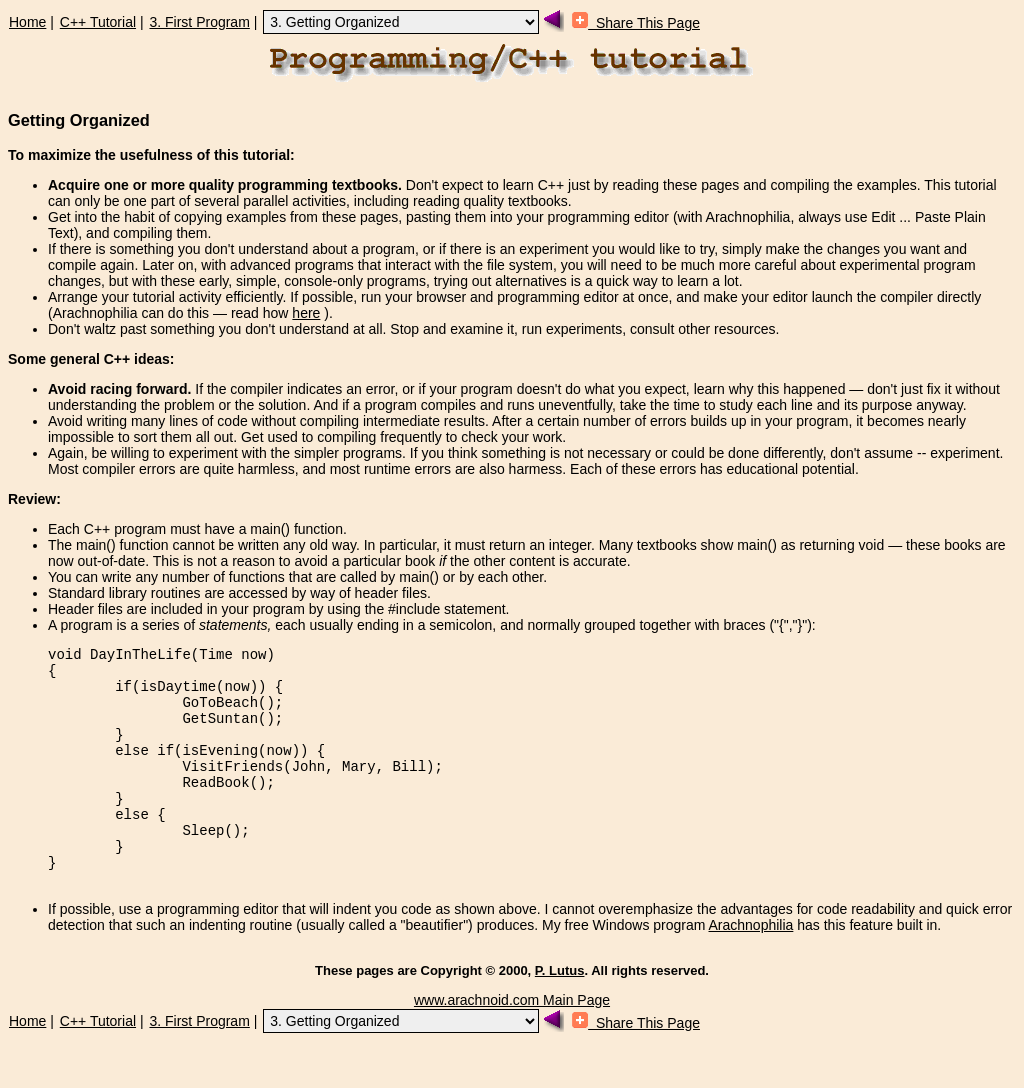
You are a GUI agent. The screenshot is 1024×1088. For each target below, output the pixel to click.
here (306, 313)
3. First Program (199, 22)
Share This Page (636, 23)
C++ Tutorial (98, 22)
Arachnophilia (751, 970)
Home (27, 22)
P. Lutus (560, 1015)
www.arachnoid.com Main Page (512, 1045)
